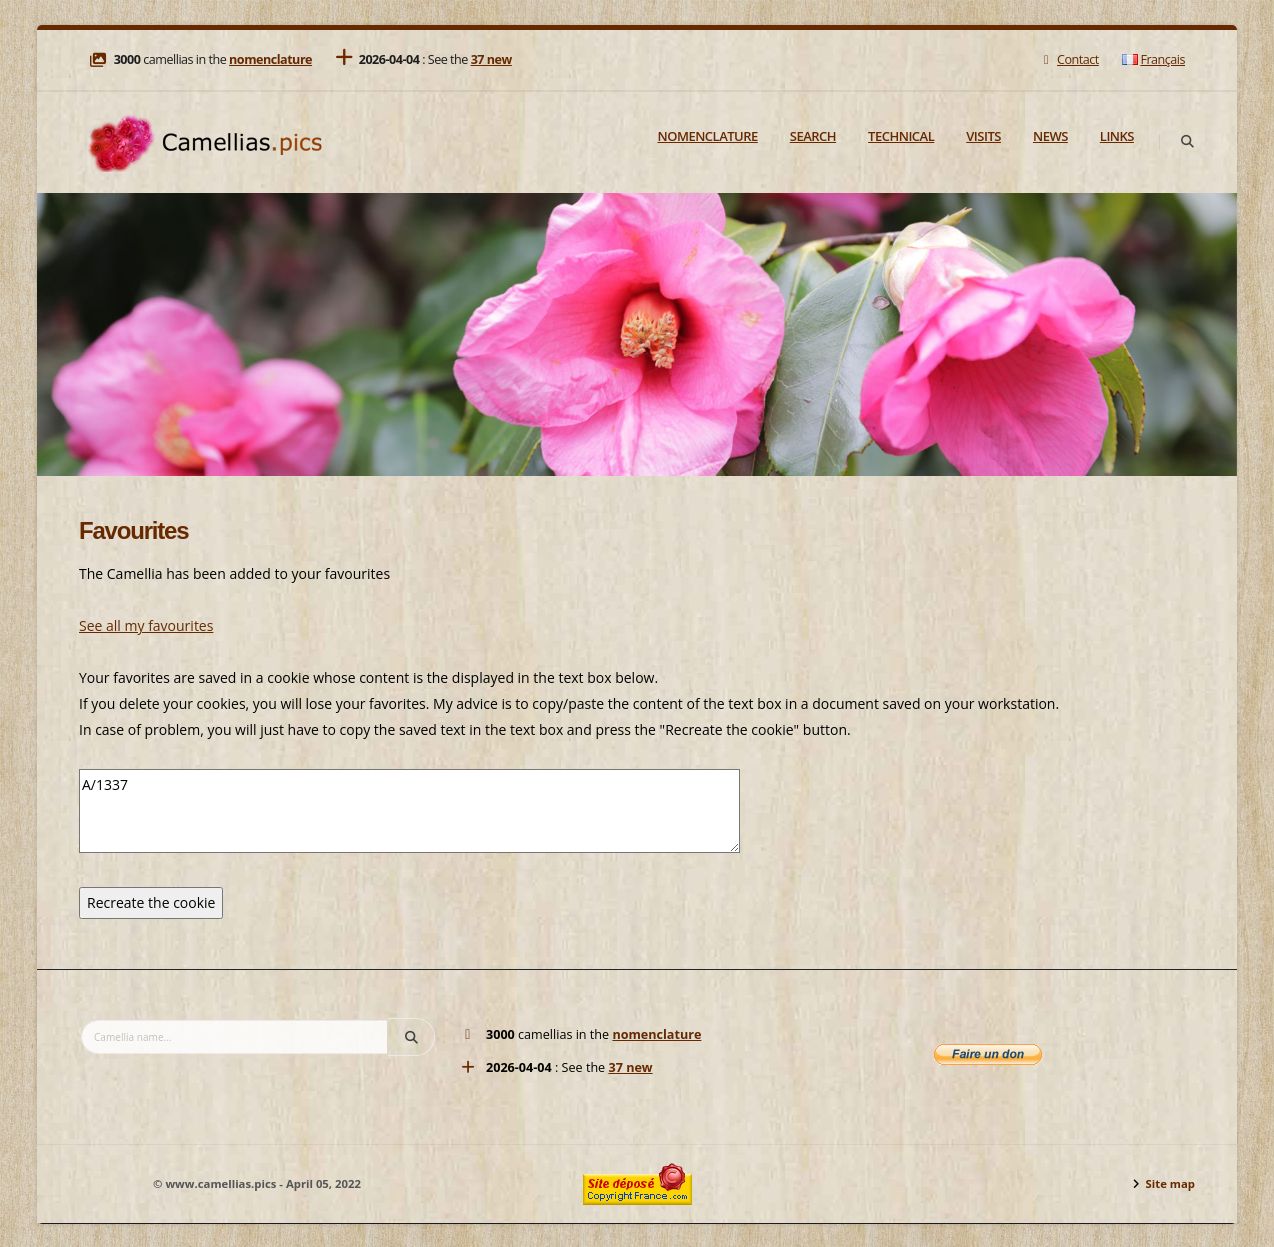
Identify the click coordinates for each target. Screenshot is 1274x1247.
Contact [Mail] (1068, 59)
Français (1153, 59)
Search (813, 136)
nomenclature (270, 59)
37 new (491, 59)
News (1050, 136)
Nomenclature (708, 136)
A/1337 (409, 811)
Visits (983, 136)
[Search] (1187, 142)
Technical (901, 136)
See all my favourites (146, 625)
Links (1117, 136)
